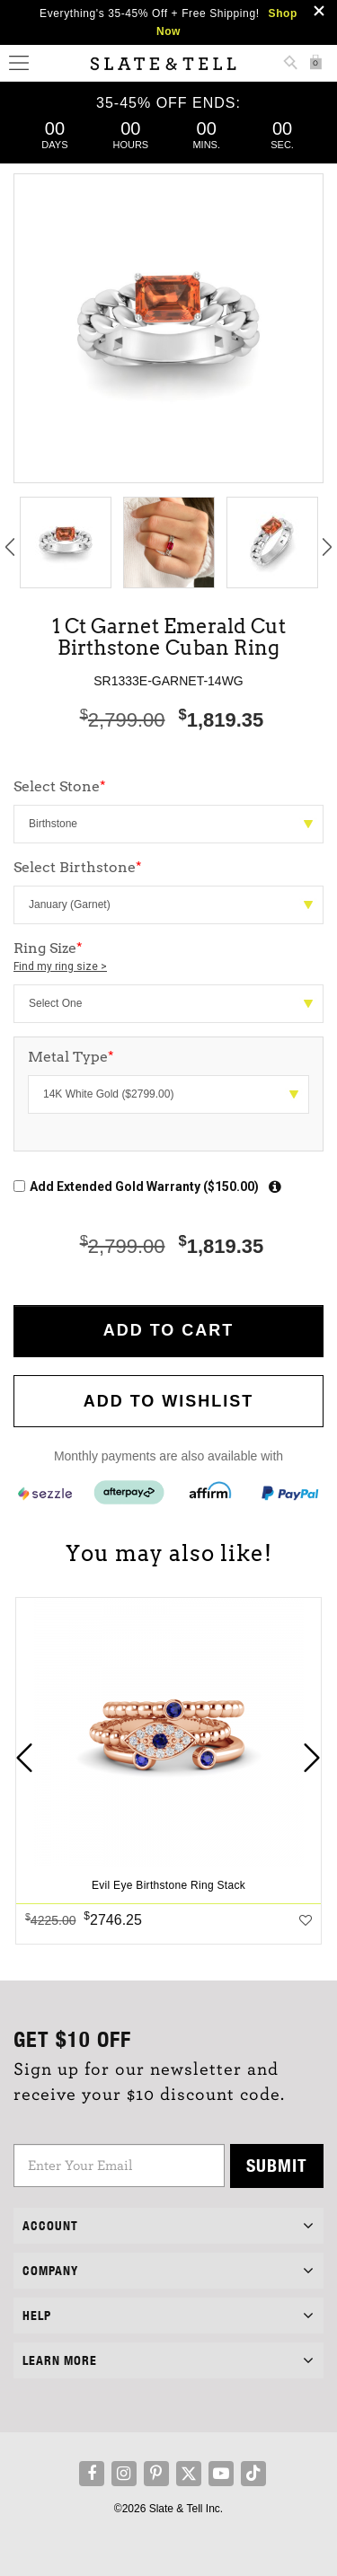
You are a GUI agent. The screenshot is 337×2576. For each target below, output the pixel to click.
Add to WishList (169, 1401)
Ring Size (168, 957)
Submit (276, 2165)
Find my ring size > (60, 966)
